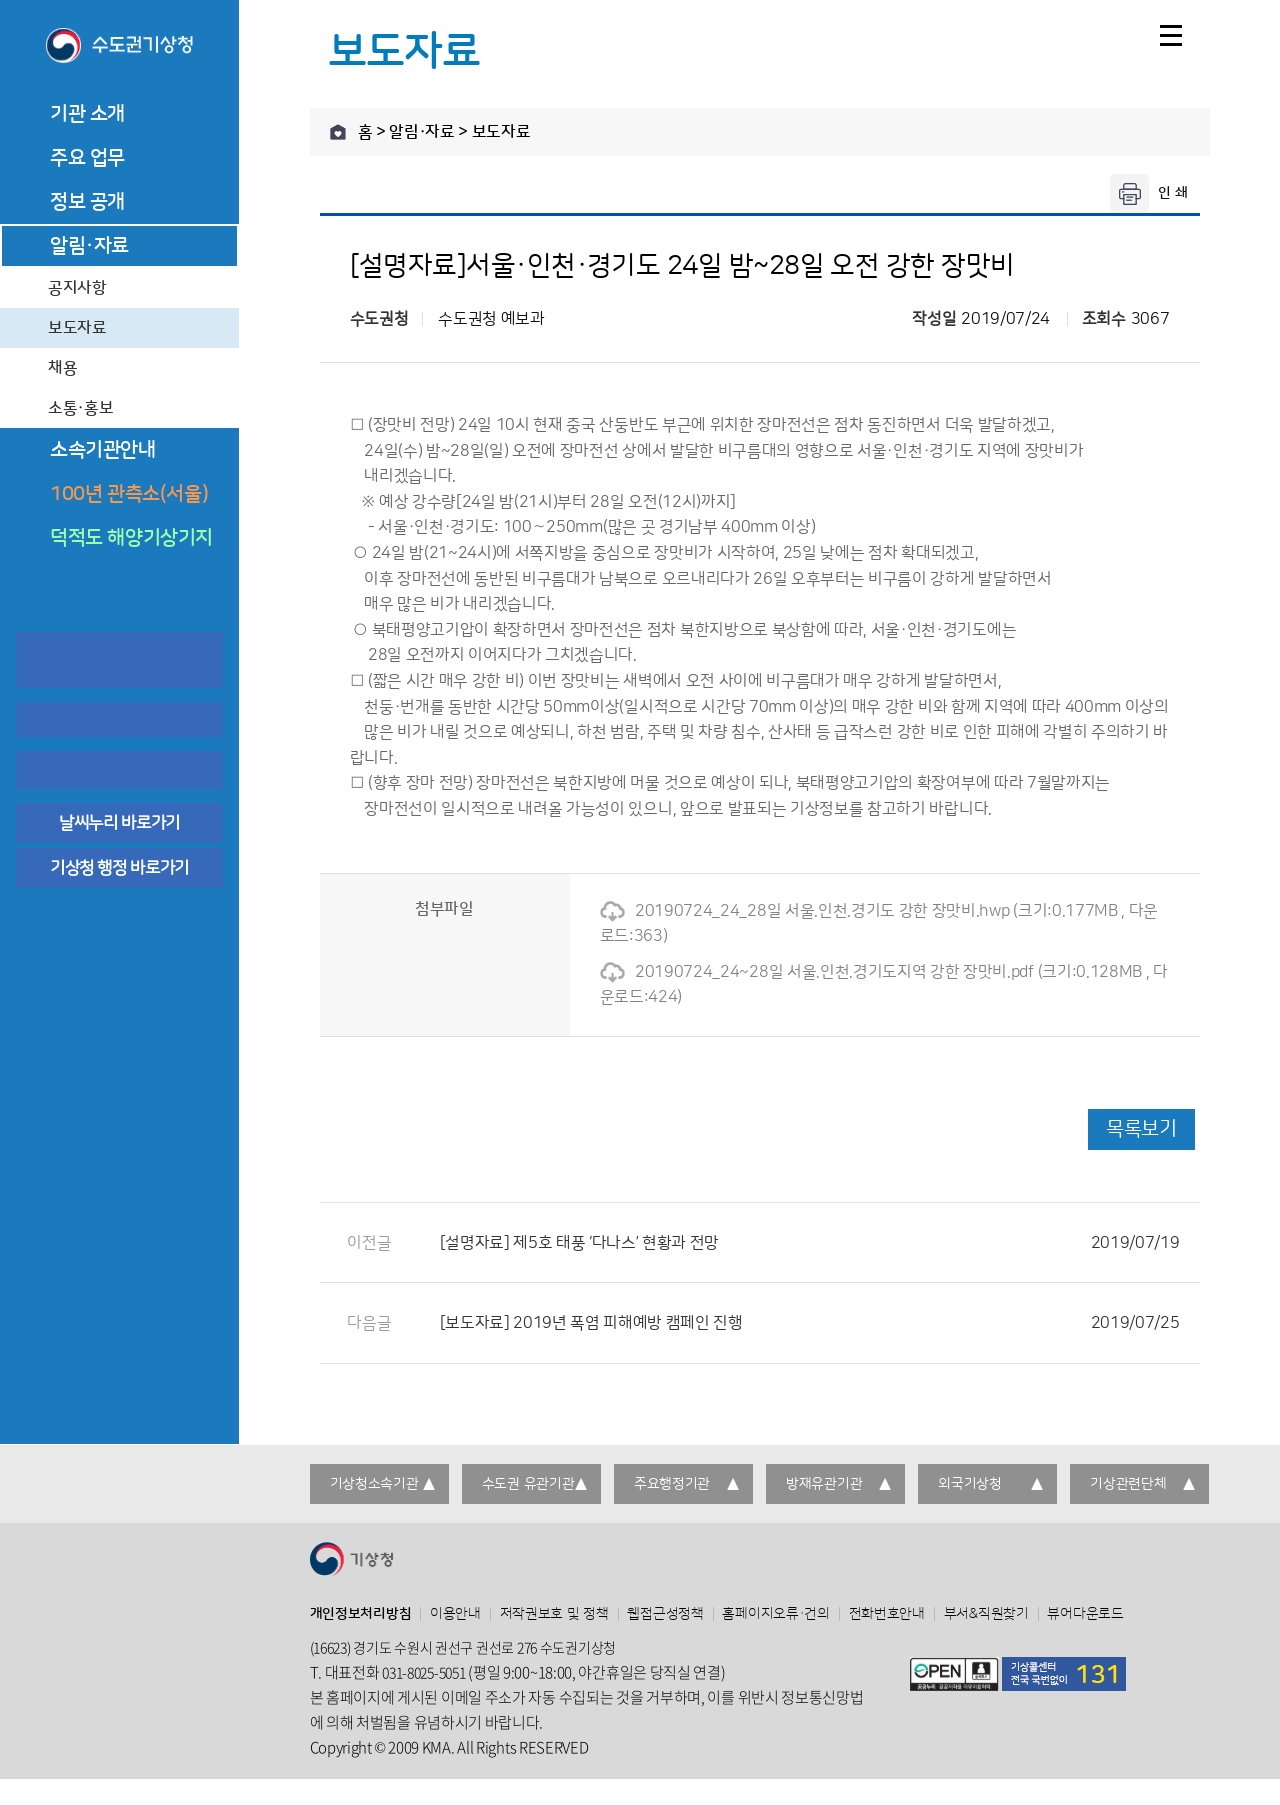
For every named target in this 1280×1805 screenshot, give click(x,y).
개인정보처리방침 (361, 1614)
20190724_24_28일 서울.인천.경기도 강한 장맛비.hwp (805, 911)
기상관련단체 (1128, 1484)
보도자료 (77, 328)
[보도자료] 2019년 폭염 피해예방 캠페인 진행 (810, 1323)
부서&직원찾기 (986, 1614)
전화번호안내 (887, 1614)
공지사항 (77, 288)
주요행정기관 (672, 1484)
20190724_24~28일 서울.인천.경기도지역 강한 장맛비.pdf (817, 972)
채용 (62, 368)
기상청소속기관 (374, 1484)
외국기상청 (970, 1484)
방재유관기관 (824, 1484)
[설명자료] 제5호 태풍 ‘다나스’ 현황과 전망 (810, 1243)
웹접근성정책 (665, 1614)
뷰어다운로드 (1085, 1614)
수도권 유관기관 (528, 1484)
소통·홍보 (80, 408)
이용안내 (455, 1614)
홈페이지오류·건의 (775, 1614)
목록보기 (1141, 1129)
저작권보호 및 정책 (554, 1614)
